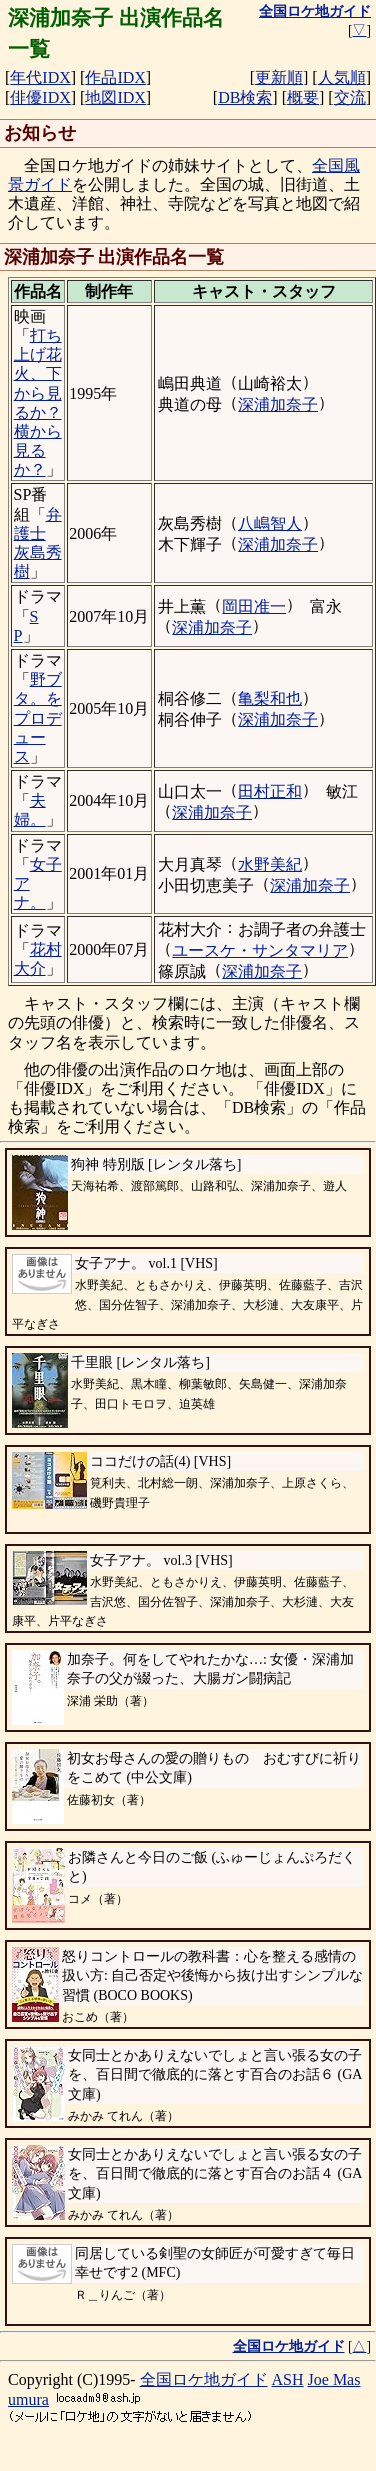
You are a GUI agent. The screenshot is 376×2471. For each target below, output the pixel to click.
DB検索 (245, 97)
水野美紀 (270, 864)
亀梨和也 (270, 698)
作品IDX (115, 77)
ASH (288, 2379)
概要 (303, 97)
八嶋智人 (270, 523)
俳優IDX (40, 97)
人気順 (342, 77)
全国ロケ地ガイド (204, 2379)
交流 (350, 97)
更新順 (279, 77)
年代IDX (40, 77)
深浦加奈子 (278, 404)
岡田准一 (254, 606)
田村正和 (270, 791)
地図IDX (115, 97)
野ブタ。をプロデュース (38, 718)
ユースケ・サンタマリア (260, 950)
